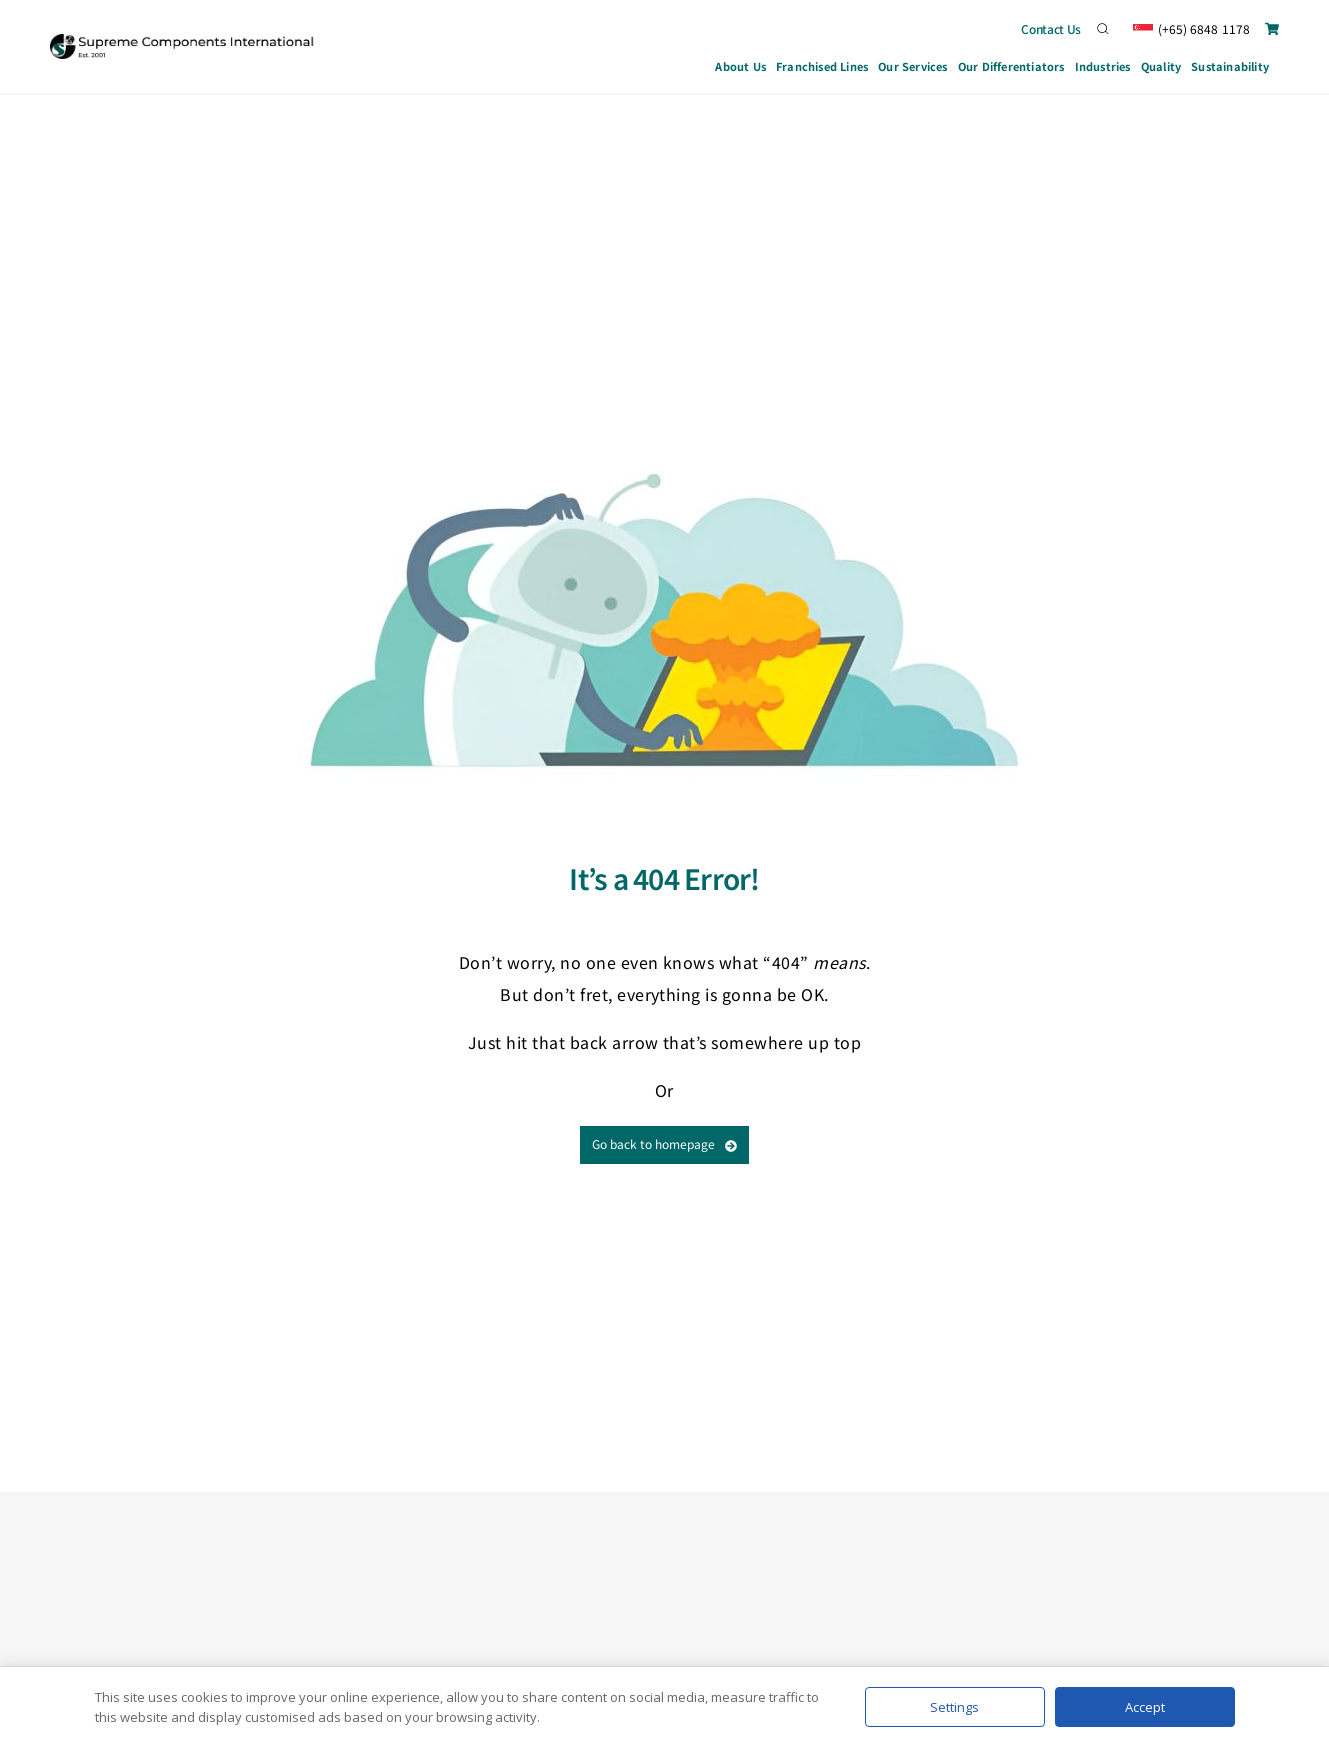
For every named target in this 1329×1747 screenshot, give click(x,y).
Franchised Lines (822, 66)
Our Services (913, 69)
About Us (740, 66)
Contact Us (1051, 28)
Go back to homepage (664, 1143)
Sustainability (1230, 66)
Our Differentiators (1011, 66)
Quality (1161, 66)
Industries (1103, 69)
